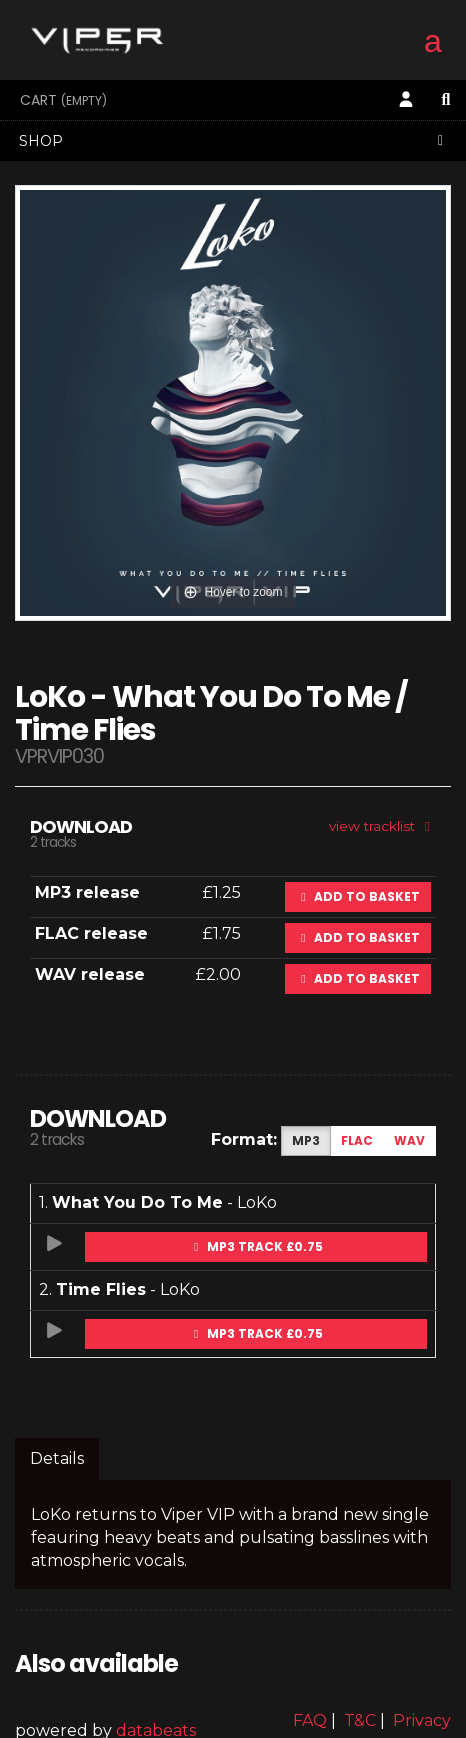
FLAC (357, 1140)
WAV (409, 1140)
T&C (360, 1720)
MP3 (306, 1140)
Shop (234, 141)
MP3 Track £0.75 (256, 1246)
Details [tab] (57, 1458)
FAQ (310, 1720)
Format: (244, 1139)
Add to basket (358, 896)
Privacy (422, 1720)
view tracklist (382, 826)
